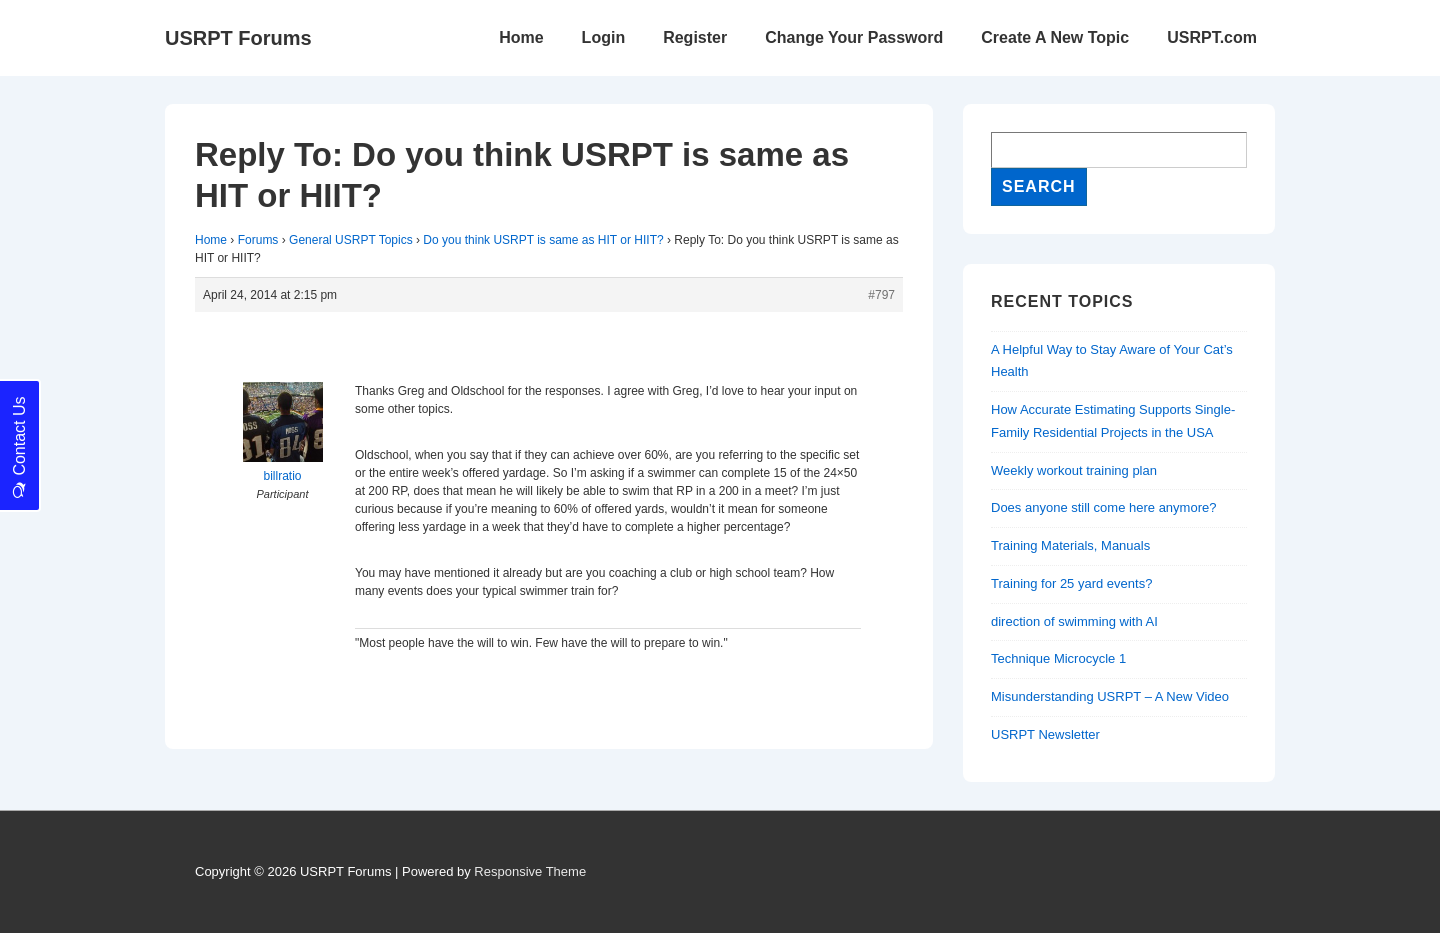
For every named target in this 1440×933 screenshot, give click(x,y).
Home (521, 37)
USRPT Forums (238, 38)
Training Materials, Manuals (1070, 545)
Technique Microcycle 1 (1058, 658)
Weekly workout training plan (1074, 470)
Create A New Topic (1055, 37)
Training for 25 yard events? (1071, 583)
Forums (258, 240)
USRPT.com (1212, 37)
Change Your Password (854, 37)
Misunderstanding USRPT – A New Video (1110, 696)
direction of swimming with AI (1074, 621)
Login (604, 37)
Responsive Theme (530, 871)
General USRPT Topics (351, 240)
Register (695, 37)
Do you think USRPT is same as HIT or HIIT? (543, 240)
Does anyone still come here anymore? (1103, 507)
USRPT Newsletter (1045, 734)
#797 (881, 295)
